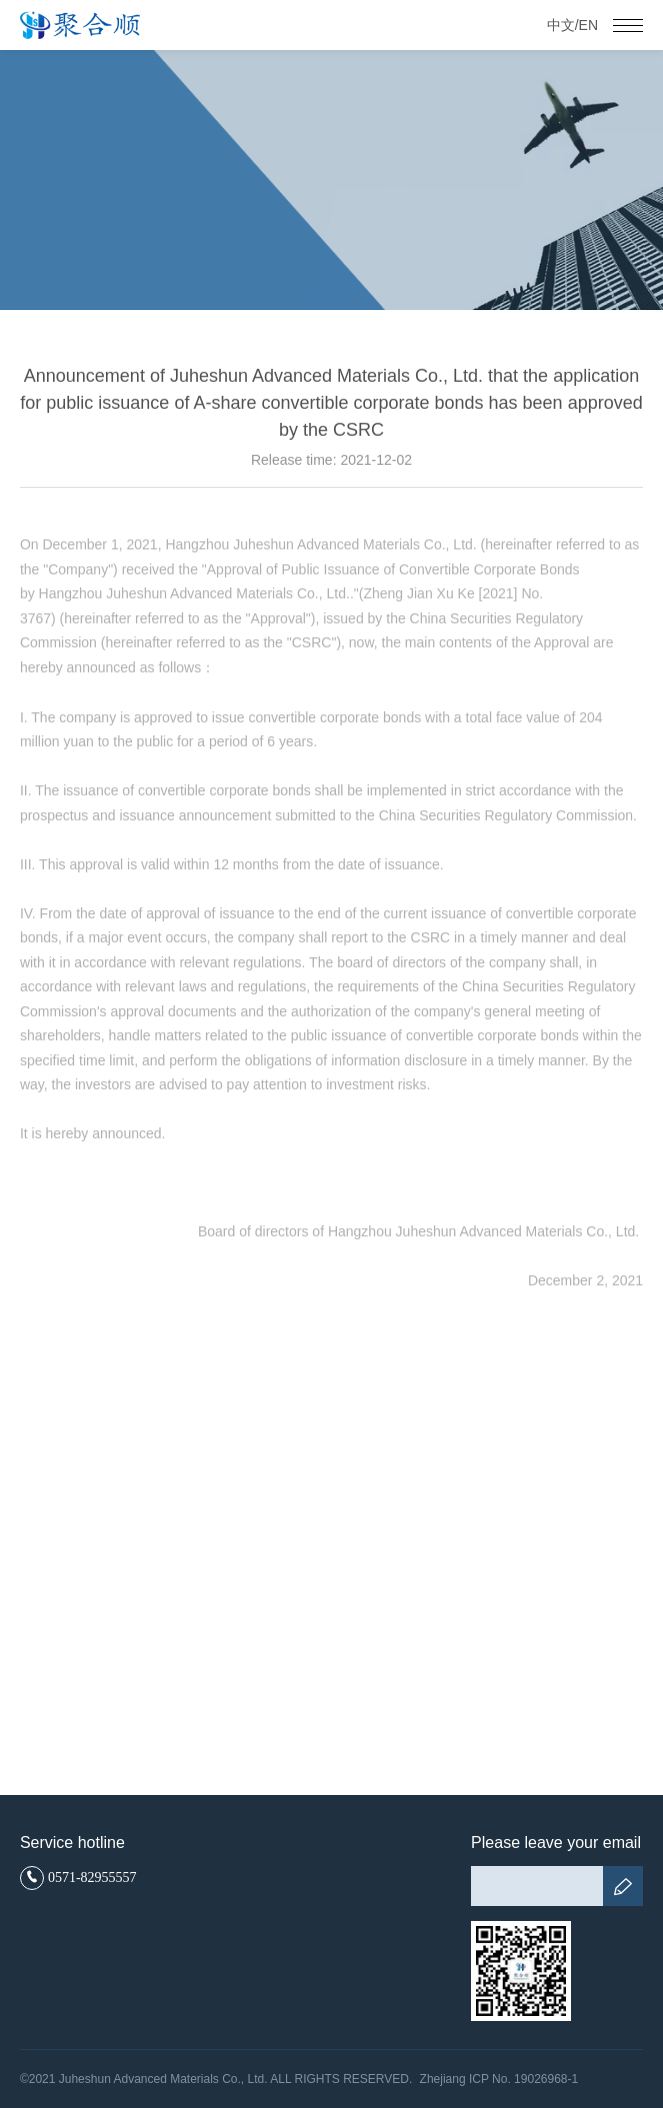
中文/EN (572, 25)
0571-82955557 (78, 1878)
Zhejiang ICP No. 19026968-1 (499, 2079)
